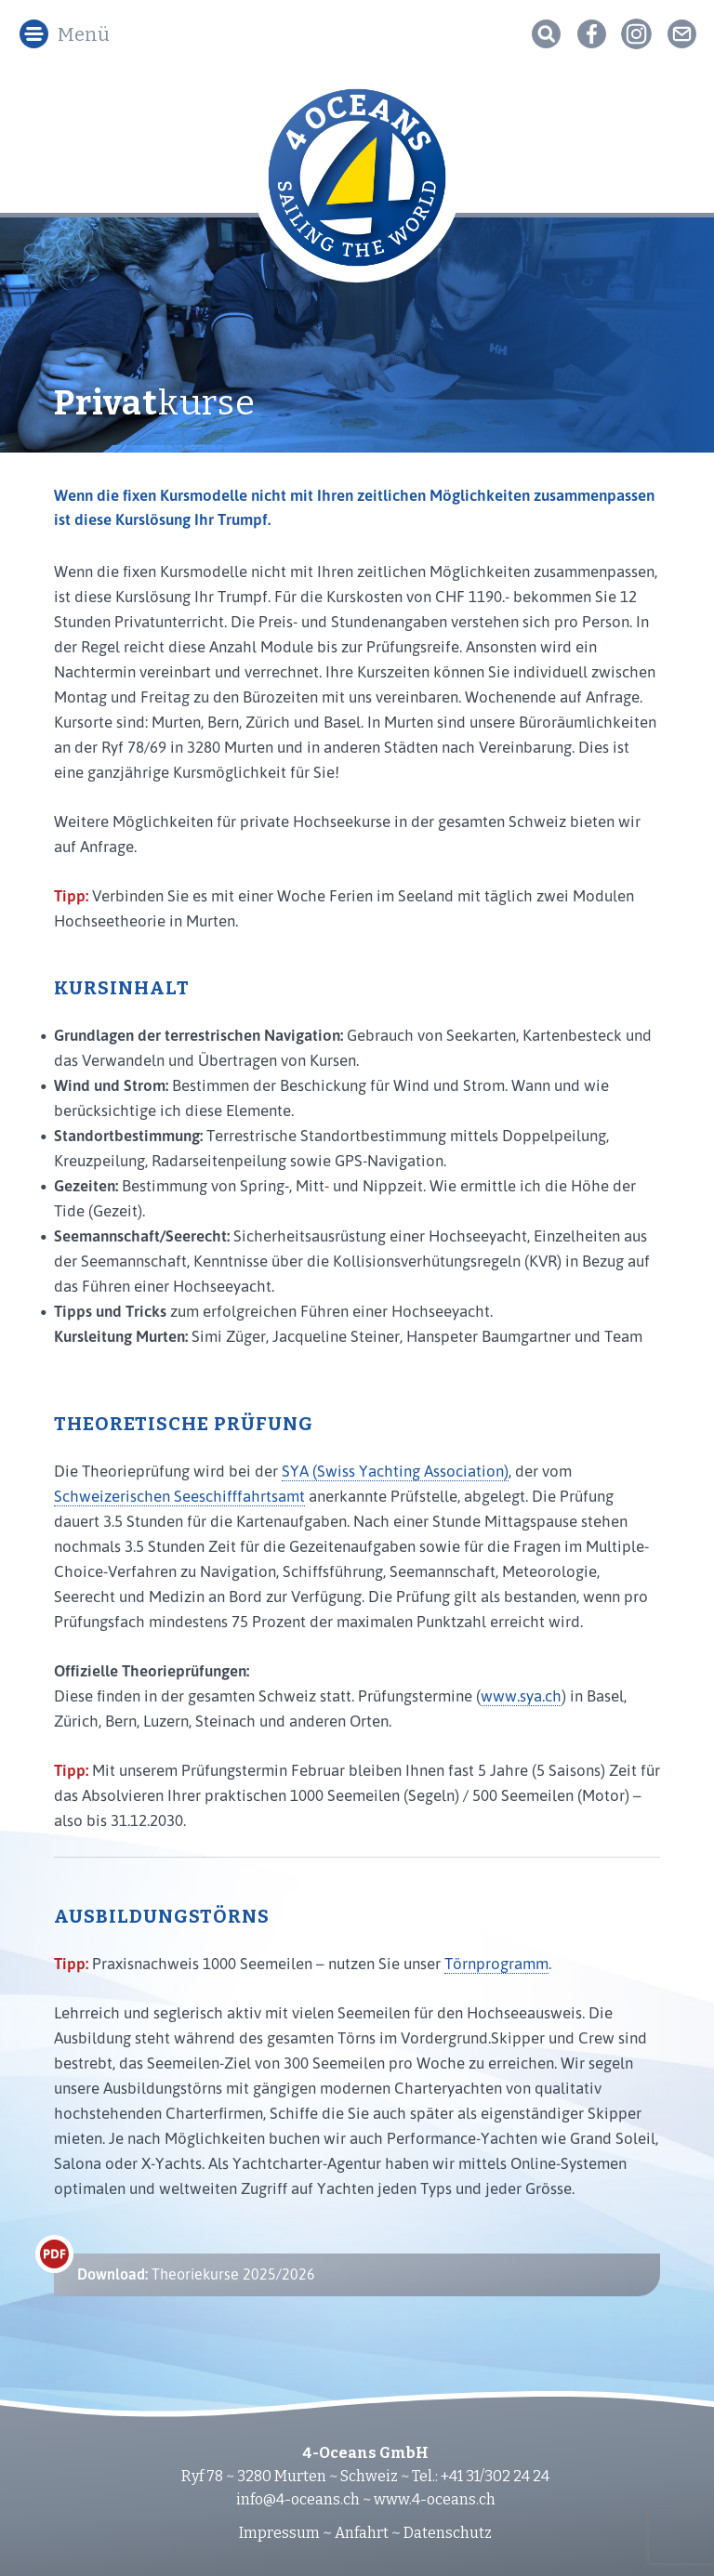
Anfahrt (362, 2533)
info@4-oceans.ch (298, 2499)
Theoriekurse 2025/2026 (196, 2274)
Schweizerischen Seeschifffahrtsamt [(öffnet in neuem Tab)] (179, 1495)
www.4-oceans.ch (435, 2499)
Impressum (279, 2533)
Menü (84, 34)
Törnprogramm (496, 1963)
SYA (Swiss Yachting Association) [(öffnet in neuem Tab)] (395, 1470)
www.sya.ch (521, 1695)
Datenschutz (447, 2533)
